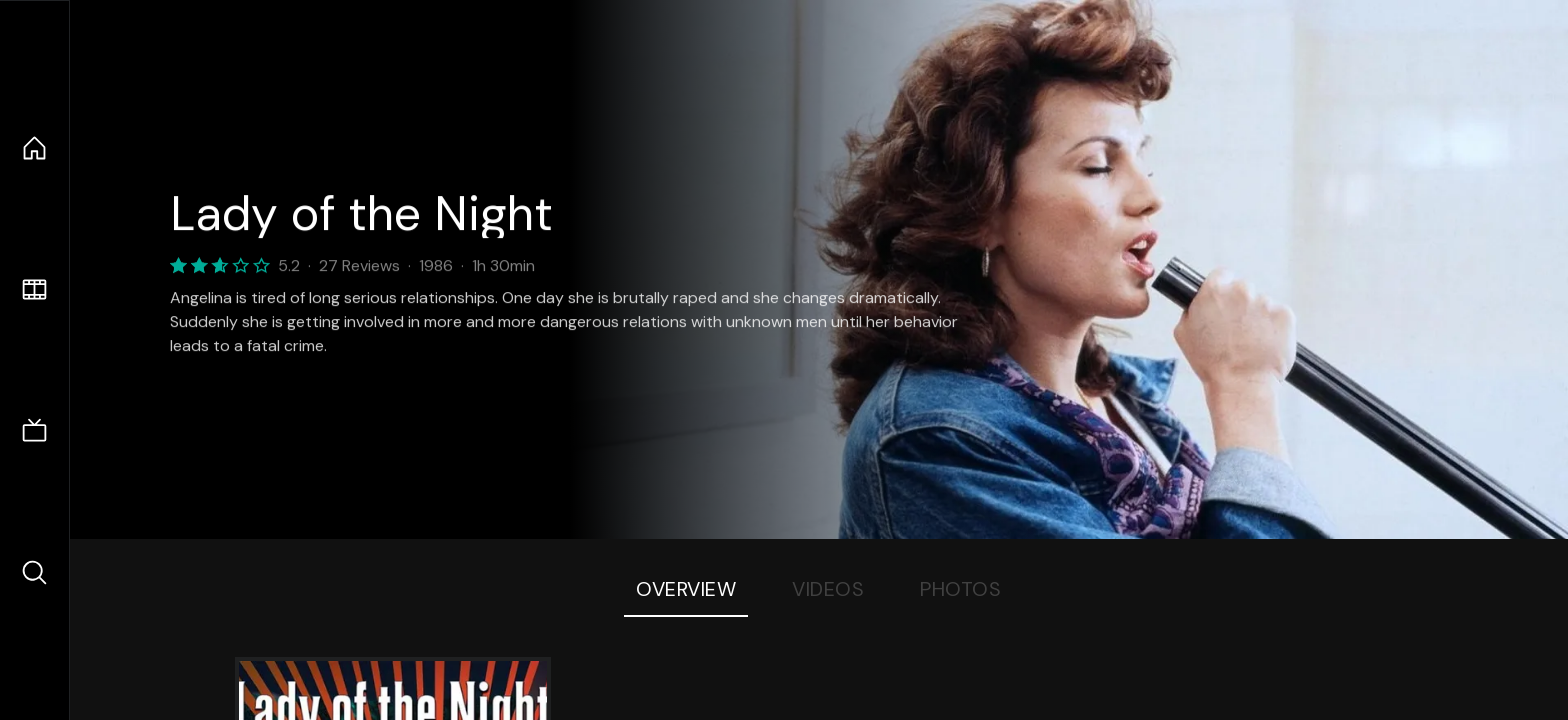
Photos (960, 589)
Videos (828, 589)
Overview (686, 589)
